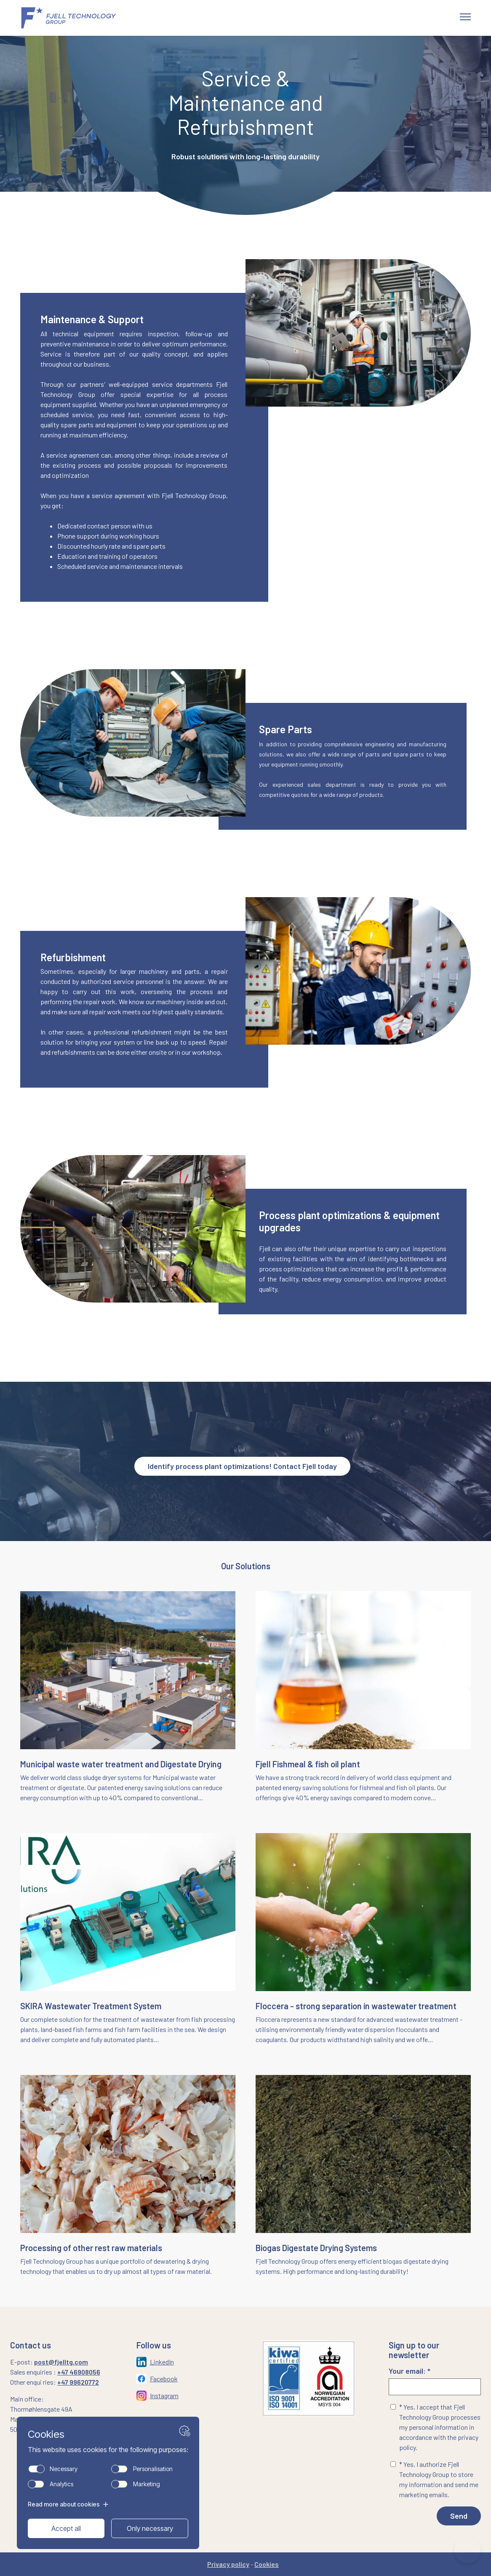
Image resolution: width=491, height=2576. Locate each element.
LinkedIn (162, 2362)
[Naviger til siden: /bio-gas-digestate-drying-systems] (363, 2181)
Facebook (164, 2379)
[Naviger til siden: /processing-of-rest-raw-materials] (127, 2175)
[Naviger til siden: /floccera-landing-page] (363, 1939)
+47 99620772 (78, 2382)
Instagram (164, 2395)
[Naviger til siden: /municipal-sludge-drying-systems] (127, 1697)
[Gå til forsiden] (78, 17)
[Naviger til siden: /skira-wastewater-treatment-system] (127, 1939)
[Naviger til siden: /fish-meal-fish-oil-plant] (363, 1697)
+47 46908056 (78, 2372)
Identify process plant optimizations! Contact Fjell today (242, 1466)
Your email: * (435, 2381)
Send (458, 2515)
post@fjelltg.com (61, 2362)
